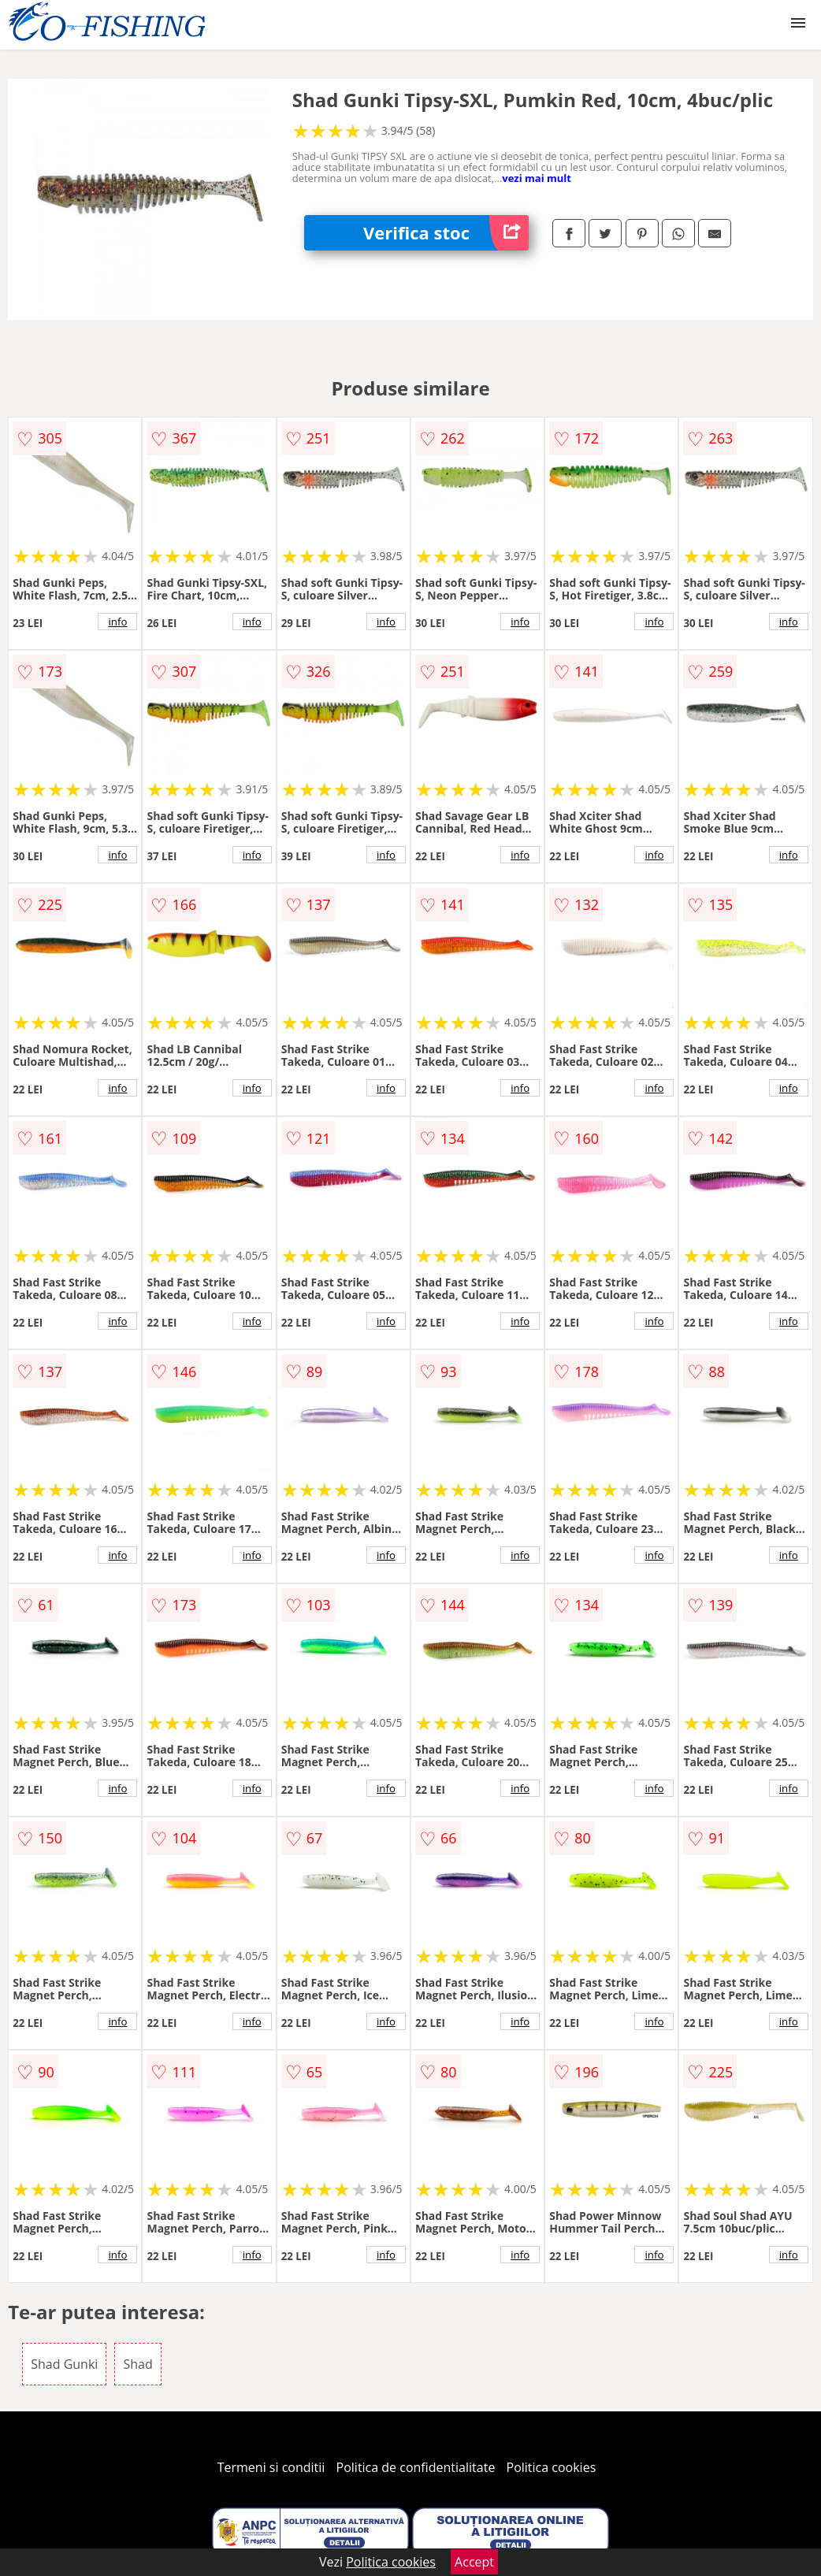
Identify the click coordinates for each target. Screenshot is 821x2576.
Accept (474, 2561)
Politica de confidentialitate (416, 2467)
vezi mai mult (536, 178)
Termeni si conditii (271, 2467)
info (117, 621)
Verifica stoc (446, 233)
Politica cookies (551, 2467)
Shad (137, 2364)
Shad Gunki (64, 2364)
